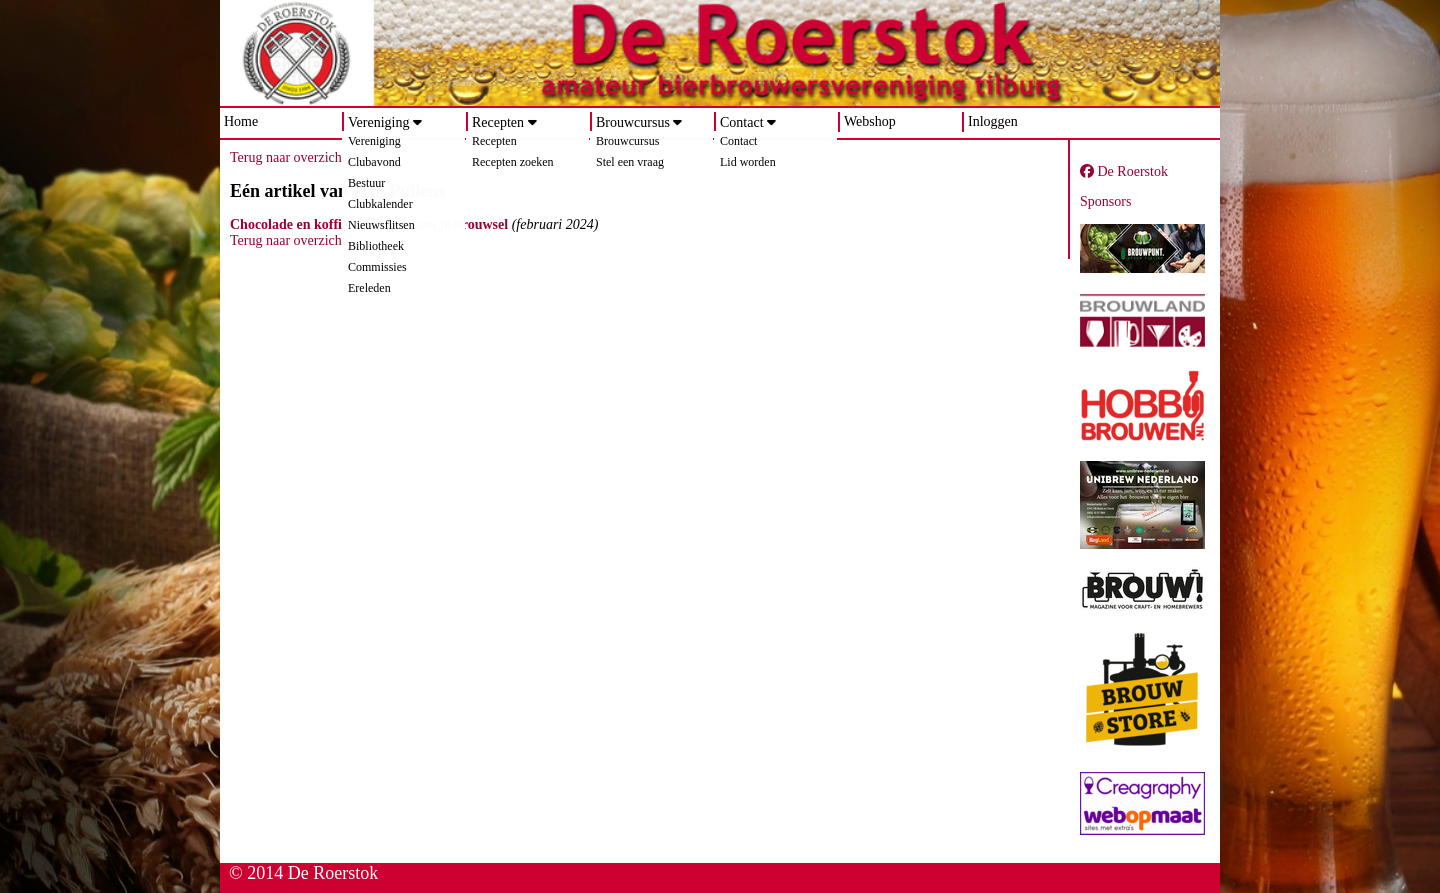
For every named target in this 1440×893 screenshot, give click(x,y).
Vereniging (378, 122)
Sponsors (1105, 201)
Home (241, 121)
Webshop (870, 121)
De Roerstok (1124, 171)
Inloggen (993, 121)
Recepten (498, 122)
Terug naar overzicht (288, 157)
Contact (742, 122)
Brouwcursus (633, 122)
